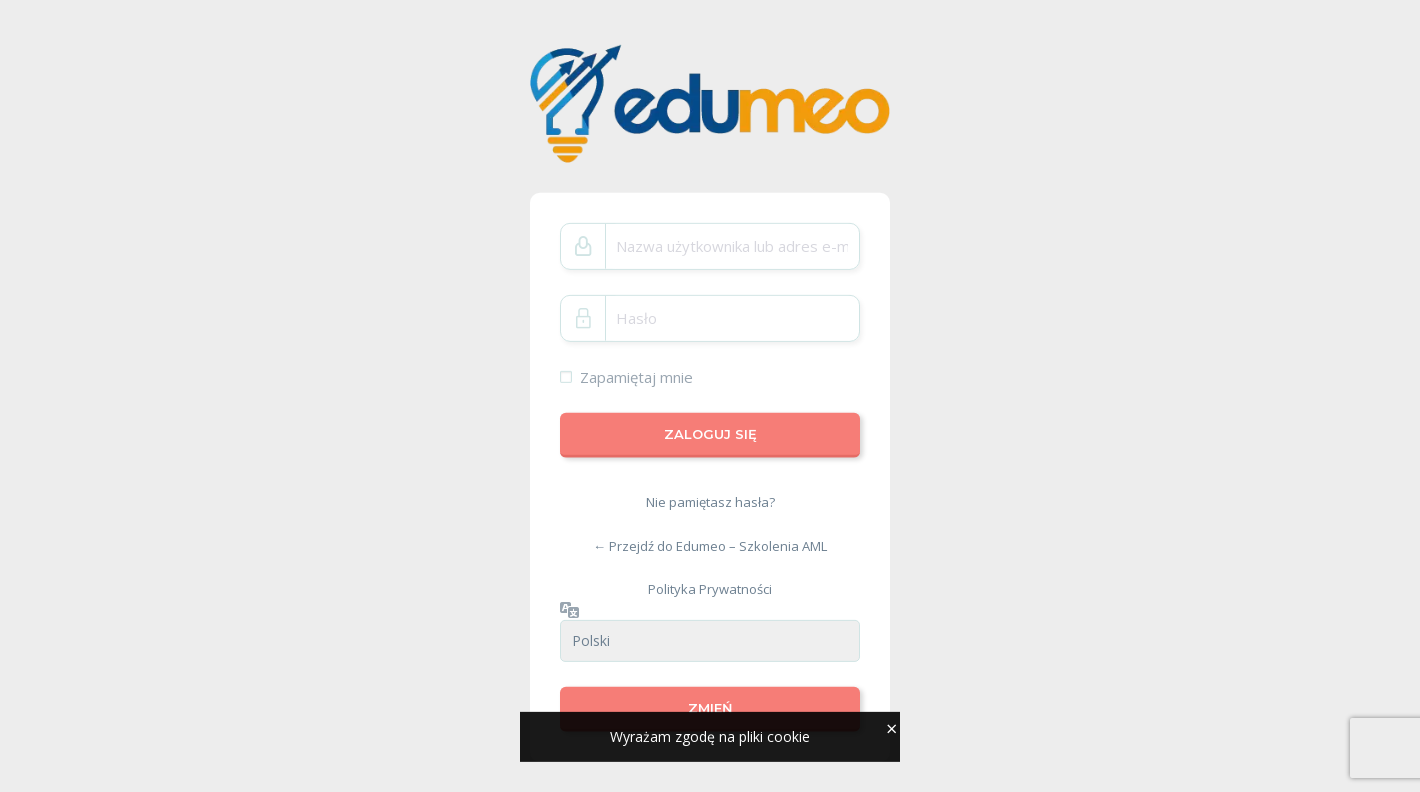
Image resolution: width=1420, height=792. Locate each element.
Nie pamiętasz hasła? (710, 502)
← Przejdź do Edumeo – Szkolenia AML (710, 546)
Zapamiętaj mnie (636, 377)
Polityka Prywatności (710, 589)
